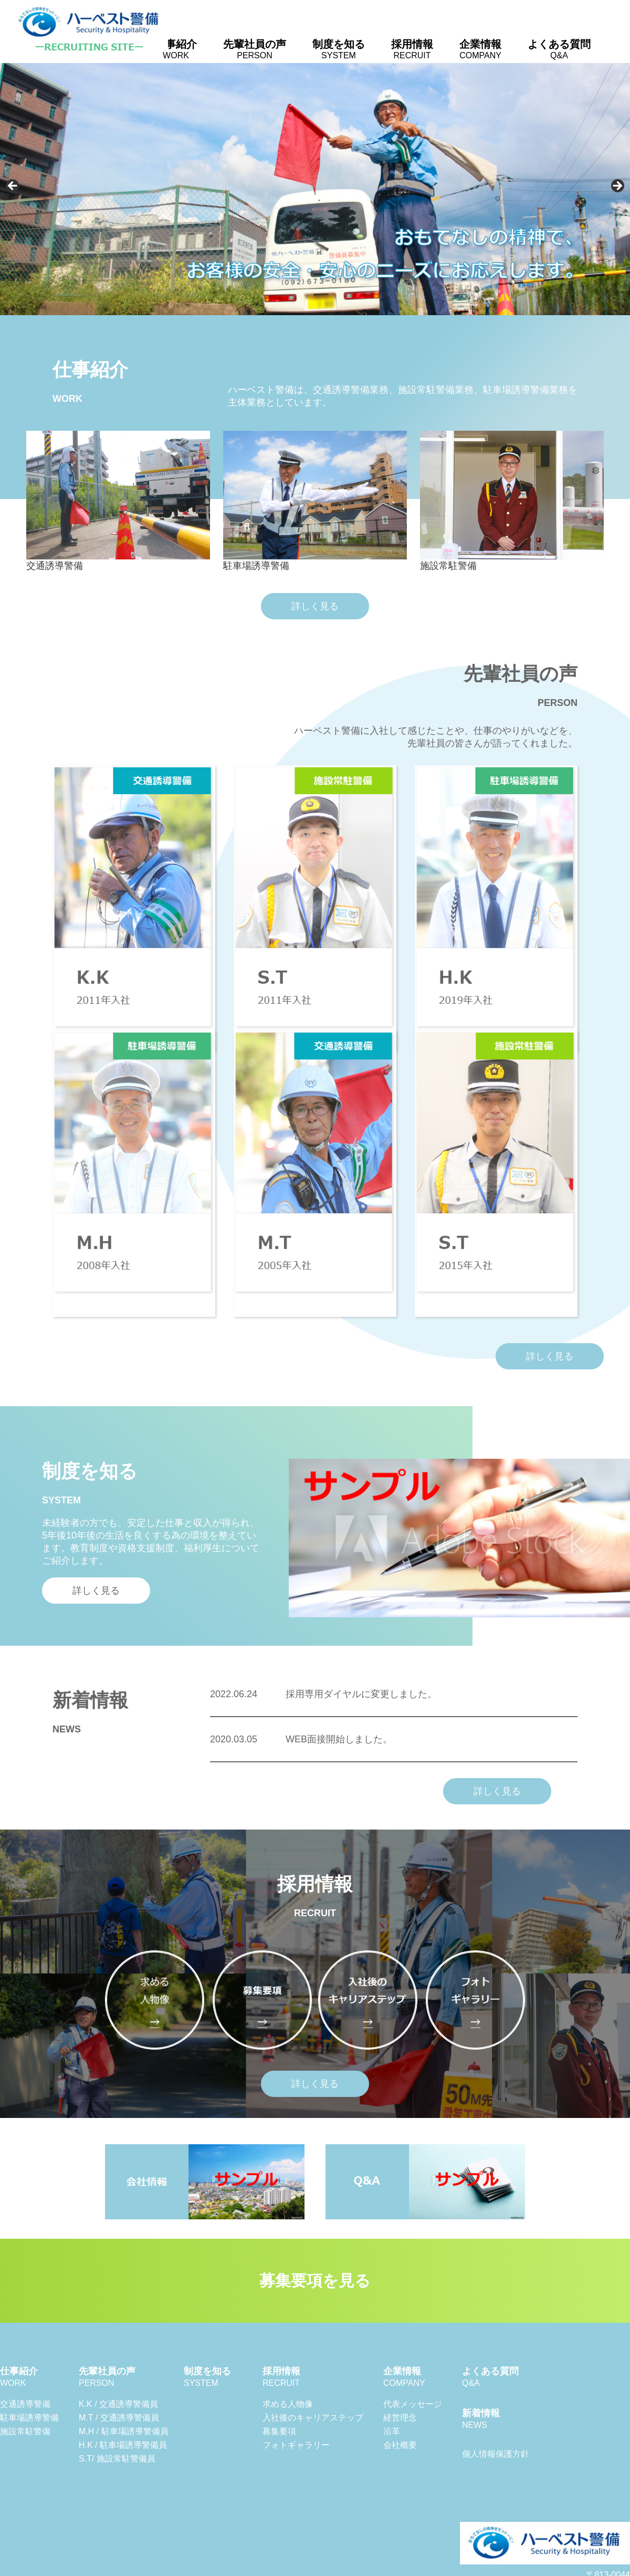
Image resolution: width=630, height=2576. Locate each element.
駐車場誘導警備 (29, 2417)
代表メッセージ (412, 2404)
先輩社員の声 (254, 49)
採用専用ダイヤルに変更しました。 (323, 1694)
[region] (315, 189)
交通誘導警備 (25, 2404)
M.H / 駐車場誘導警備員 (124, 2431)
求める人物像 (287, 2404)
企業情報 (480, 49)
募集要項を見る (315, 2280)
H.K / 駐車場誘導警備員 (123, 2444)
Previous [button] (13, 186)
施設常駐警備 (25, 2431)
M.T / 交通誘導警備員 (119, 2417)
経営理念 (400, 2417)
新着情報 (481, 2418)
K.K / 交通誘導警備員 (118, 2404)
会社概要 (400, 2444)
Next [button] (617, 186)
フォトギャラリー (296, 2444)
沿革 (391, 2431)
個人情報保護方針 (495, 2453)
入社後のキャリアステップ (312, 2417)
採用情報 (412, 49)
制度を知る (338, 49)
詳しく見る (315, 606)
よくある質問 (559, 49)
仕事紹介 (176, 49)
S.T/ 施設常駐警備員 (117, 2458)
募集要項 (279, 2431)
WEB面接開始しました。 (301, 1739)
